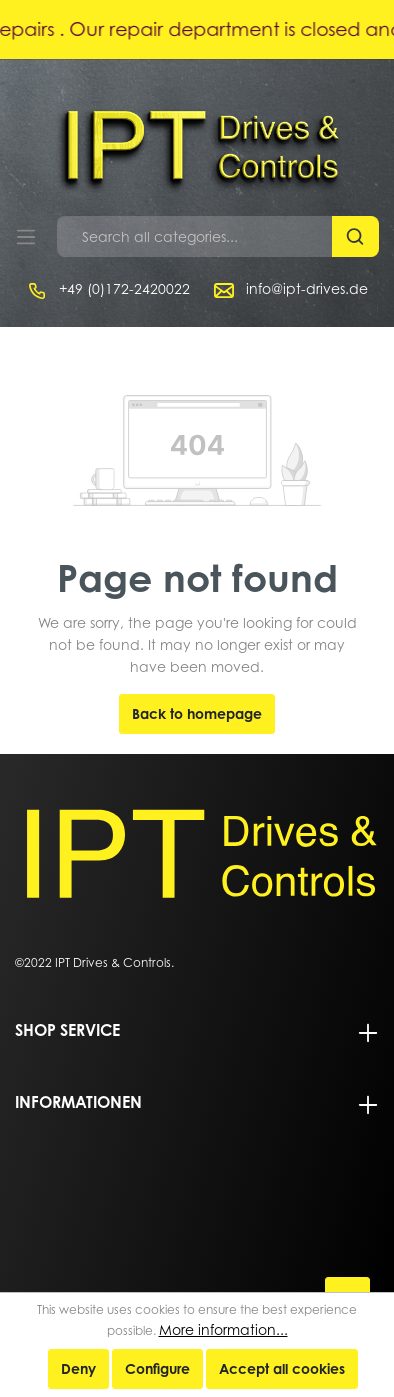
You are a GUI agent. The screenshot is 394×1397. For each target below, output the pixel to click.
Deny (78, 1368)
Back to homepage (197, 713)
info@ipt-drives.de (307, 288)
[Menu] (26, 237)
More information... (223, 1329)
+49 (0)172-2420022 (124, 288)
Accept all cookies (282, 1368)
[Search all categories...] (195, 236)
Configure (157, 1368)
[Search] (355, 236)
